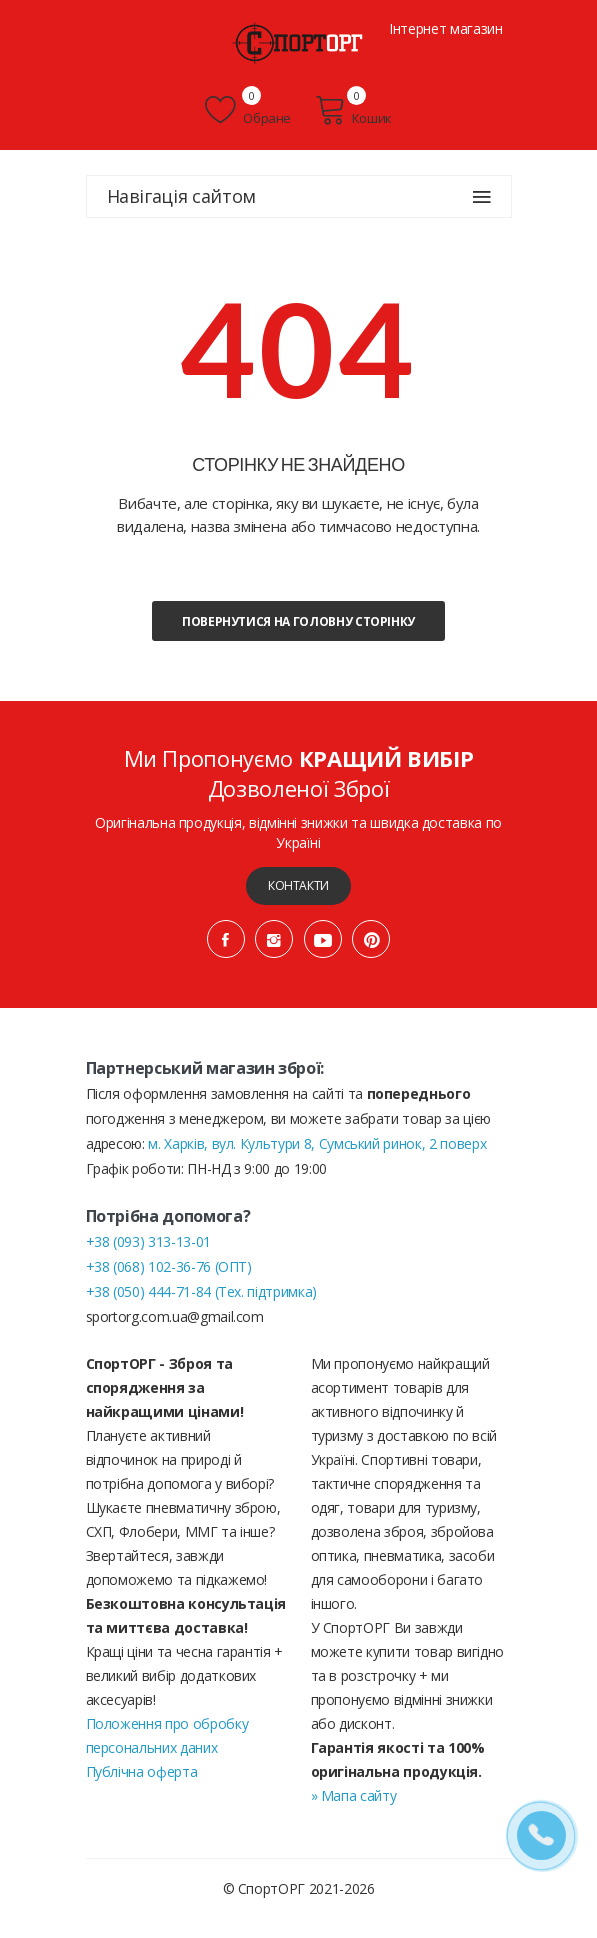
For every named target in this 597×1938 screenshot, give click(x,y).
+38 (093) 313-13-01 (148, 1241)
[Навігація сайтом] (482, 197)
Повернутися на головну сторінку (298, 621)
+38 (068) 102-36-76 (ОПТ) (169, 1266)
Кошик (353, 110)
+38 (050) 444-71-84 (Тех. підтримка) (201, 1291)
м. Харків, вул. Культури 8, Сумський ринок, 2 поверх (317, 1143)
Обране (248, 110)
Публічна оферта (142, 1771)
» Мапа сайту (354, 1795)
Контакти (298, 885)
